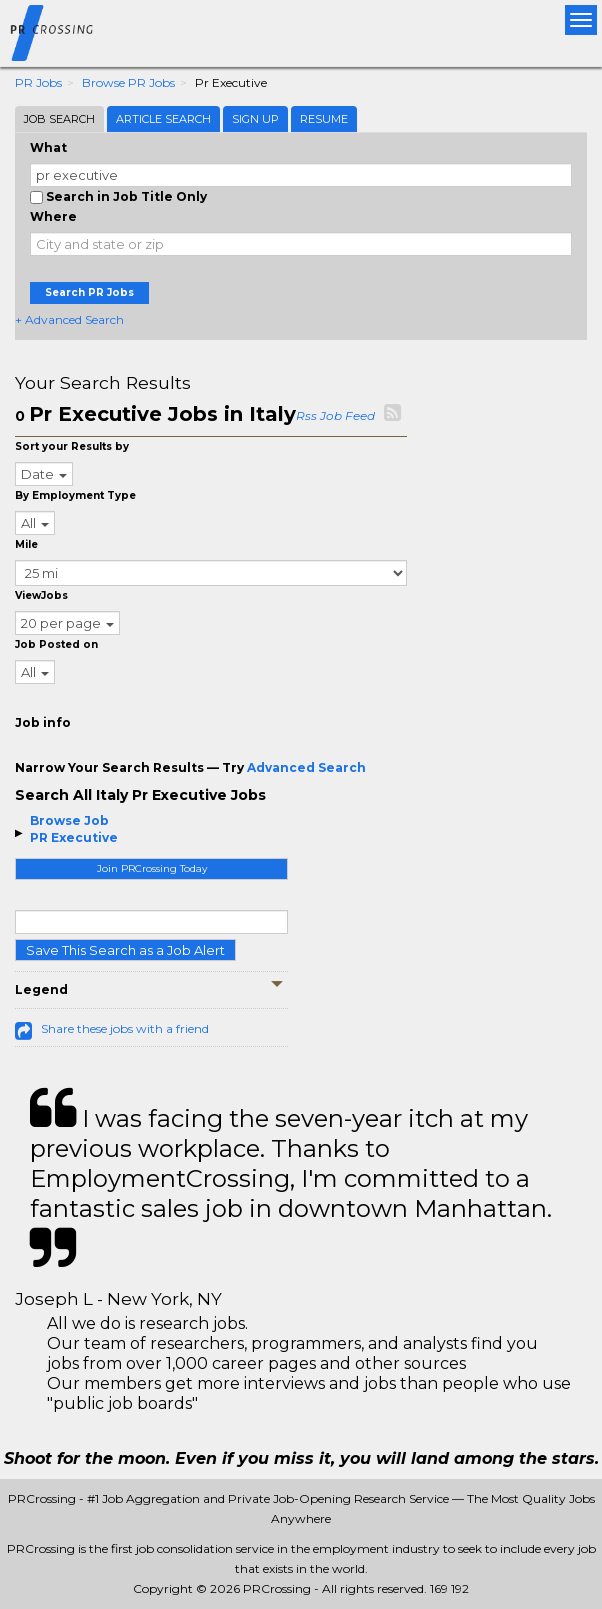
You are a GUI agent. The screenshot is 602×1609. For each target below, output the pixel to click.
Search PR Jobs (89, 292)
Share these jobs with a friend (125, 1028)
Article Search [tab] (163, 119)
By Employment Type (75, 495)
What (48, 147)
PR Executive (74, 837)
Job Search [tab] (59, 119)
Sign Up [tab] (255, 119)
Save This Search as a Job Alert (125, 950)
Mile (26, 544)
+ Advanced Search (69, 319)
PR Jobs (38, 82)
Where (53, 216)
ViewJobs (41, 595)
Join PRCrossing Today (152, 868)
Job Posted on (56, 644)
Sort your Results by (72, 446)
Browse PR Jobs (128, 82)
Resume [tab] (324, 119)
